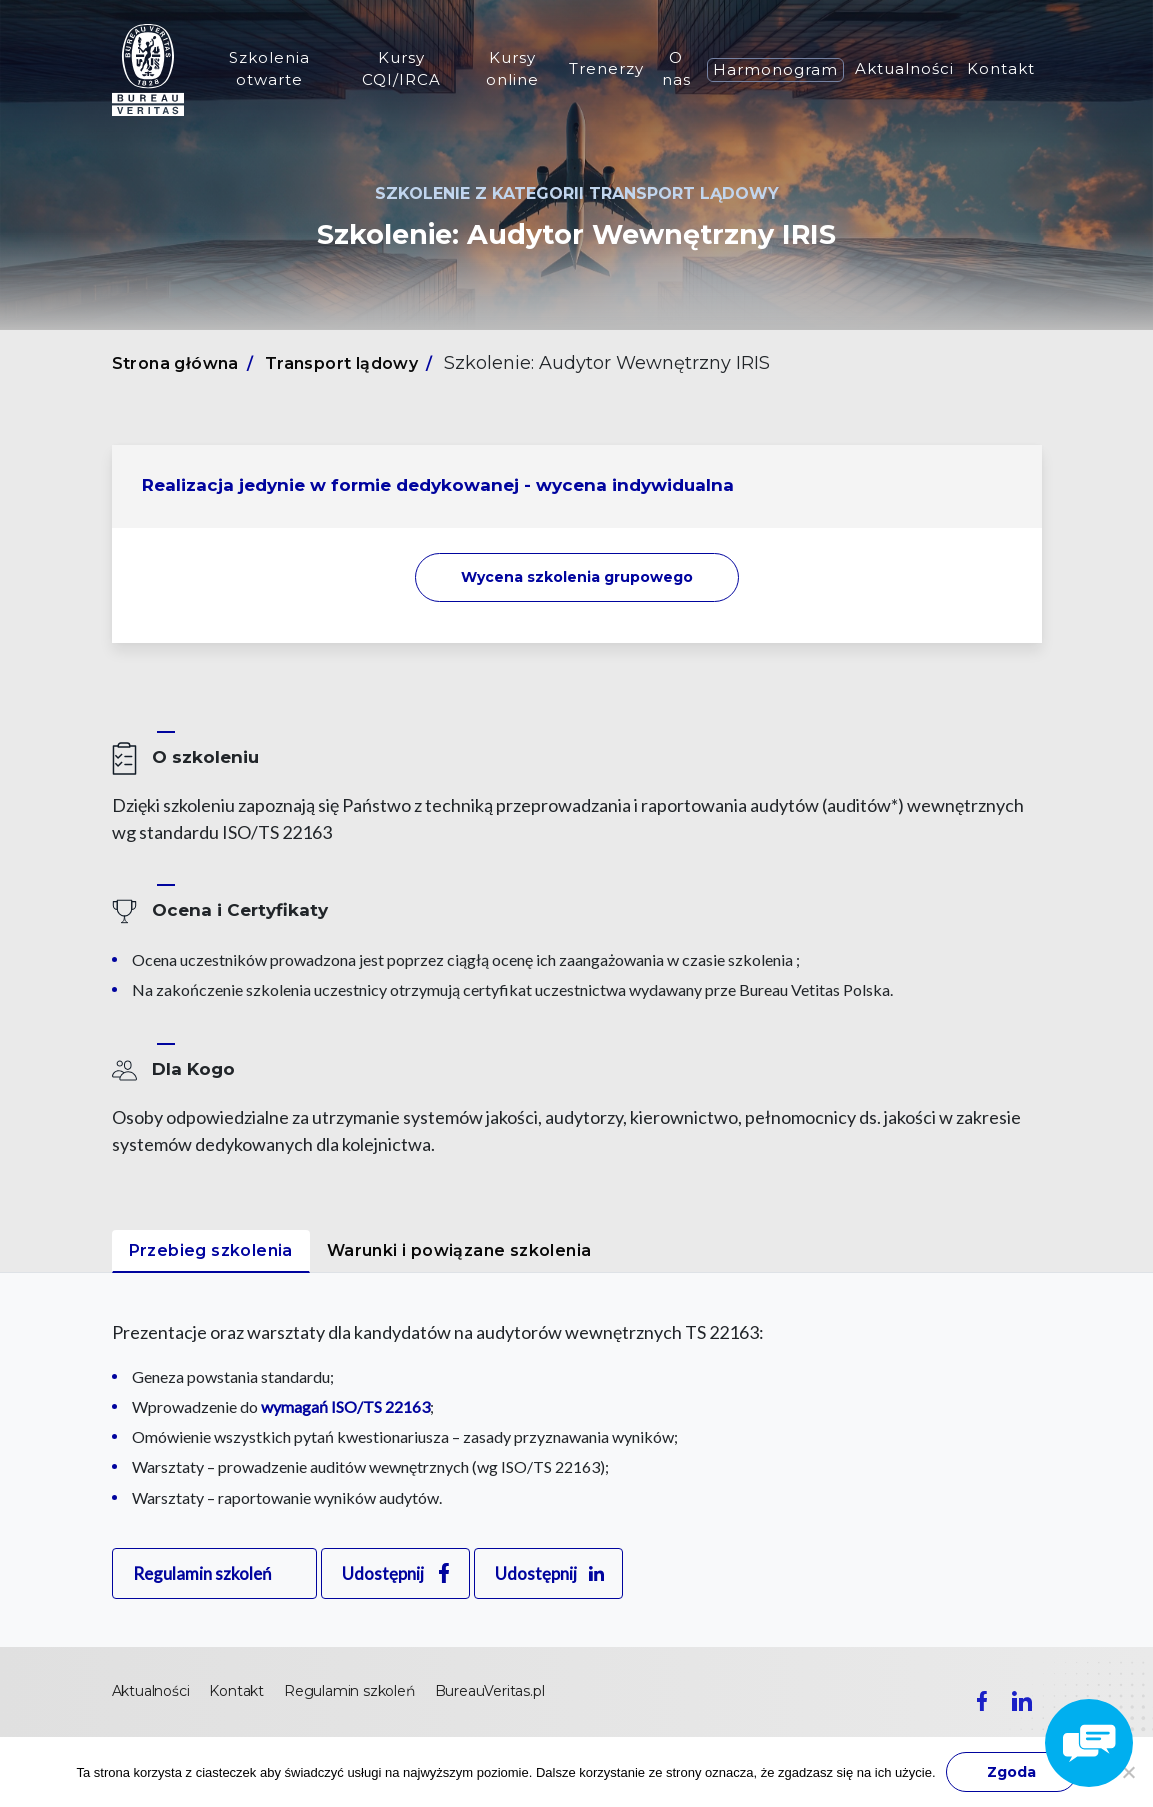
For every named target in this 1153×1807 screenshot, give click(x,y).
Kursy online (512, 69)
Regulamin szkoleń (202, 1573)
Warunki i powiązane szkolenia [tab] (459, 1250)
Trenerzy (606, 68)
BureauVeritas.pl (490, 1691)
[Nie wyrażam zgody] (1128, 1772)
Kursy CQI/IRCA (401, 69)
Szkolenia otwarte (269, 69)
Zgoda (1011, 1772)
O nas (676, 69)
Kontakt (1001, 68)
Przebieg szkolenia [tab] (211, 1250)
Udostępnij (383, 1573)
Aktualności (904, 68)
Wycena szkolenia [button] (577, 577)
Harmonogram (775, 69)
